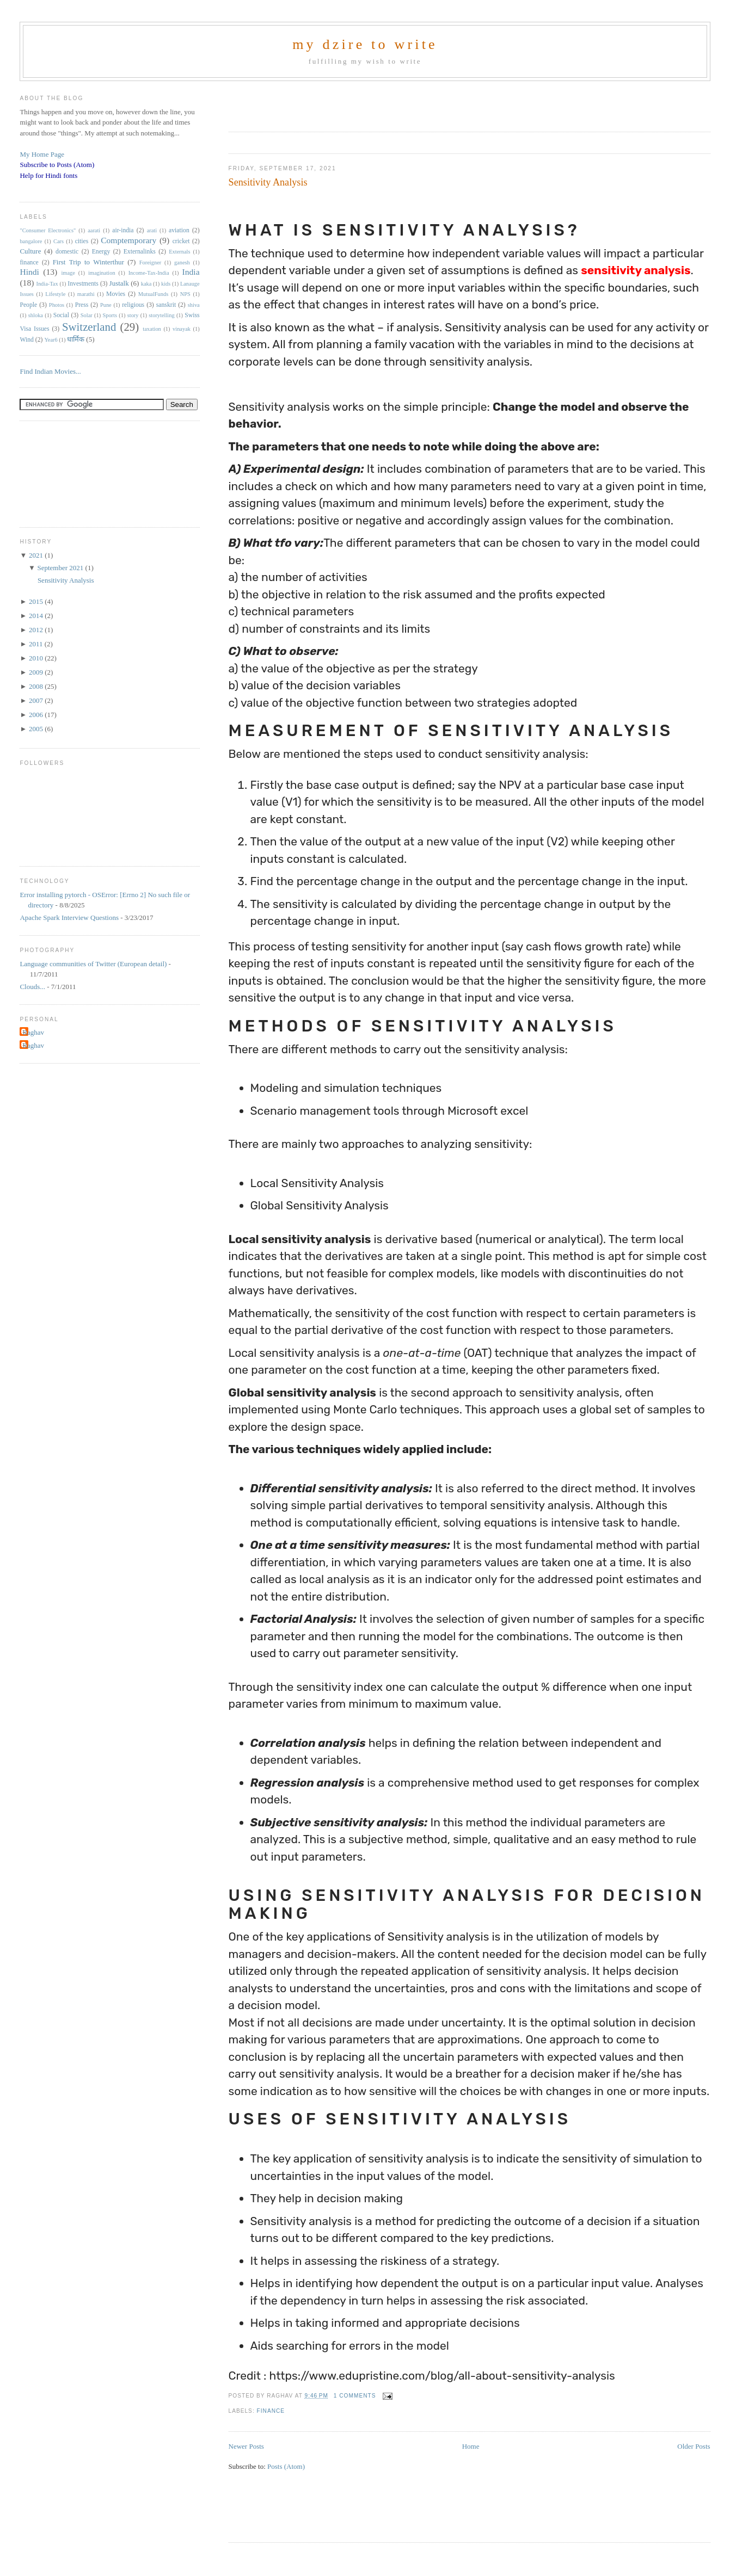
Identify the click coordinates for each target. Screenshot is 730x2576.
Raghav (33, 1032)
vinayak (182, 329)
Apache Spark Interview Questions (69, 917)
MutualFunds (153, 294)
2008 (37, 686)
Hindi (29, 271)
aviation (179, 230)
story (133, 315)
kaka (146, 284)
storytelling (161, 315)
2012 (37, 630)
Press (82, 304)
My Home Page (42, 154)
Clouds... (32, 987)
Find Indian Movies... (50, 371)
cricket (181, 241)
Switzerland (89, 326)
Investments (83, 283)
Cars (58, 241)
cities (82, 241)
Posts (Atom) (286, 2466)
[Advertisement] (356, 103)
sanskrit (166, 304)
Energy (101, 251)
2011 (37, 644)
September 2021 (61, 568)
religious (133, 304)
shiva (194, 305)
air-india (122, 230)
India (191, 271)
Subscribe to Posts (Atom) (57, 164)
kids (165, 284)
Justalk (119, 283)
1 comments (355, 2396)
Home (471, 2446)
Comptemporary (128, 240)
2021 (37, 555)
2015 (37, 601)
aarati (94, 230)
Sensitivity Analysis (268, 182)
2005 (37, 729)
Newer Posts (246, 2446)
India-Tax (47, 284)
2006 (37, 715)
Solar (87, 315)
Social (61, 315)
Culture (30, 251)
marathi (86, 294)
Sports (109, 315)
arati (152, 230)
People (28, 304)
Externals (179, 252)
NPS (185, 294)
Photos (56, 305)
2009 (37, 672)
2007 (37, 700)
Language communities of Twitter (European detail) (93, 964)
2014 (37, 615)
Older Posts (693, 2446)
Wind (27, 339)
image (68, 273)
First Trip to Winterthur (88, 262)
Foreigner (150, 262)
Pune (106, 305)
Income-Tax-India (148, 273)
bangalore (31, 241)
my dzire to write (365, 44)
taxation (152, 329)
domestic (67, 251)
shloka (35, 315)
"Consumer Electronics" (48, 230)
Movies (115, 294)
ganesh (182, 262)
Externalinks (140, 251)
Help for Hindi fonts (48, 175)
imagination (101, 273)
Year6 (50, 340)
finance (271, 2411)
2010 (37, 658)
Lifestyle (55, 294)
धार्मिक (75, 339)
